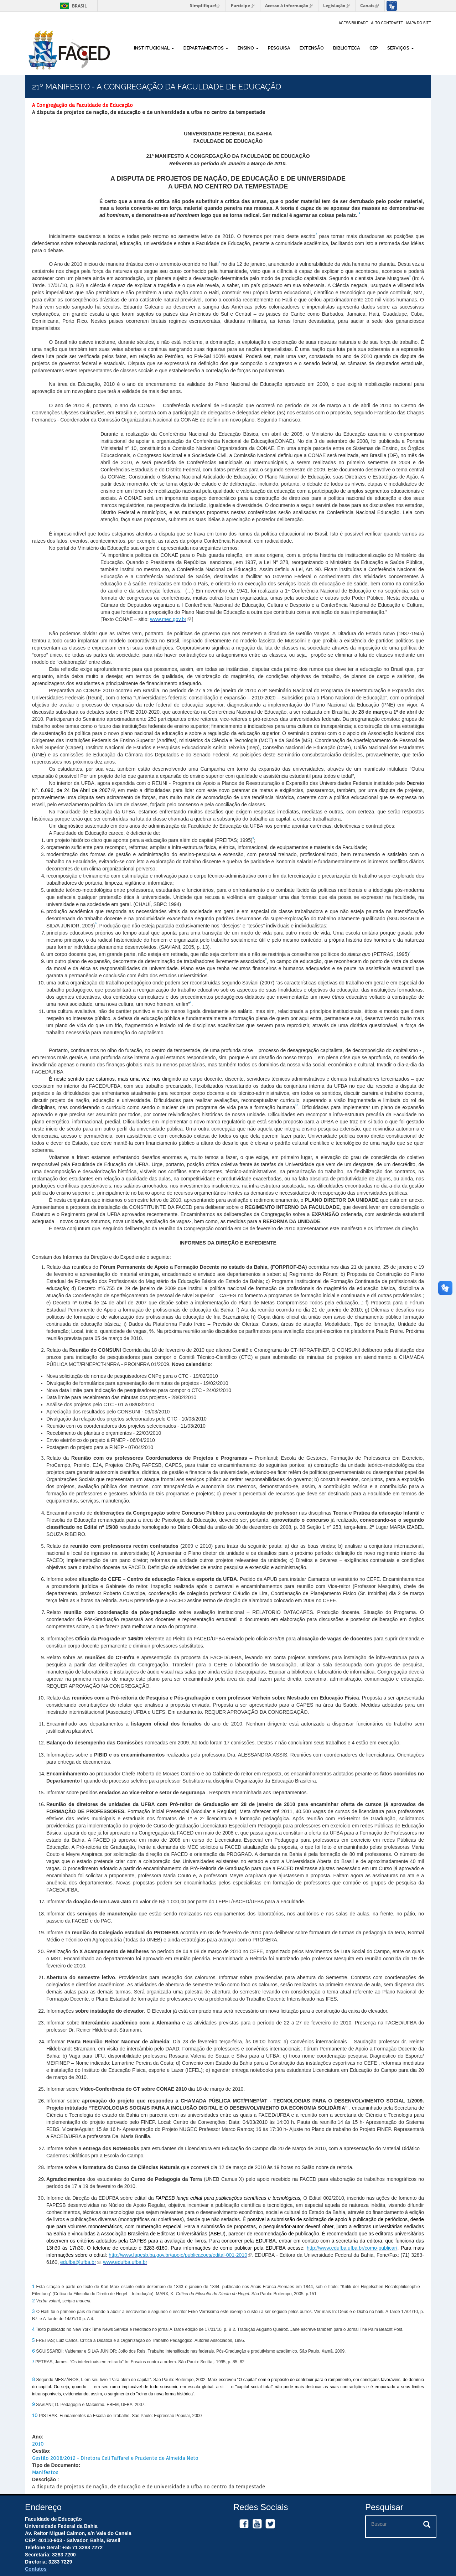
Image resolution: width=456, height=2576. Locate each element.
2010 (38, 2444)
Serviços (400, 48)
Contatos (36, 2569)
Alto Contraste (387, 23)
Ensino (248, 48)
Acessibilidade (353, 23)
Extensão (312, 48)
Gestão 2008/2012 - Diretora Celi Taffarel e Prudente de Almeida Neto (115, 2458)
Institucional (154, 48)
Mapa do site (418, 23)
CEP (373, 48)
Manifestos (45, 2472)
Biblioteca (346, 48)
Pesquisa (279, 48)
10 (35, 2415)
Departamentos (205, 48)
